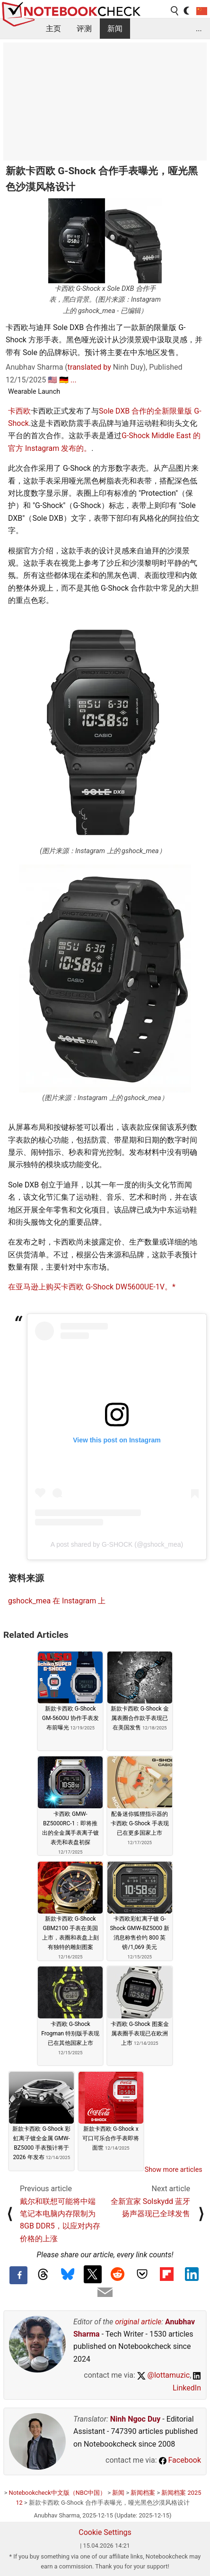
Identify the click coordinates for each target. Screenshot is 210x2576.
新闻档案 (143, 2492)
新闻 (114, 28)
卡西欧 (19, 411)
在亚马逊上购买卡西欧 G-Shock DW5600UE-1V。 (90, 1286)
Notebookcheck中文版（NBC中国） (57, 2492)
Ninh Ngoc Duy (135, 2419)
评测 (84, 28)
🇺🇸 (52, 379)
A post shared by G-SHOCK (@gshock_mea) (117, 1544)
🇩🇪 (64, 379)
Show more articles (173, 2169)
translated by (89, 367)
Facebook (180, 2460)
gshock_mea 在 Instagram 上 (56, 1600)
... (199, 28)
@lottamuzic (163, 2375)
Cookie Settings (105, 2532)
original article (138, 2321)
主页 (53, 28)
